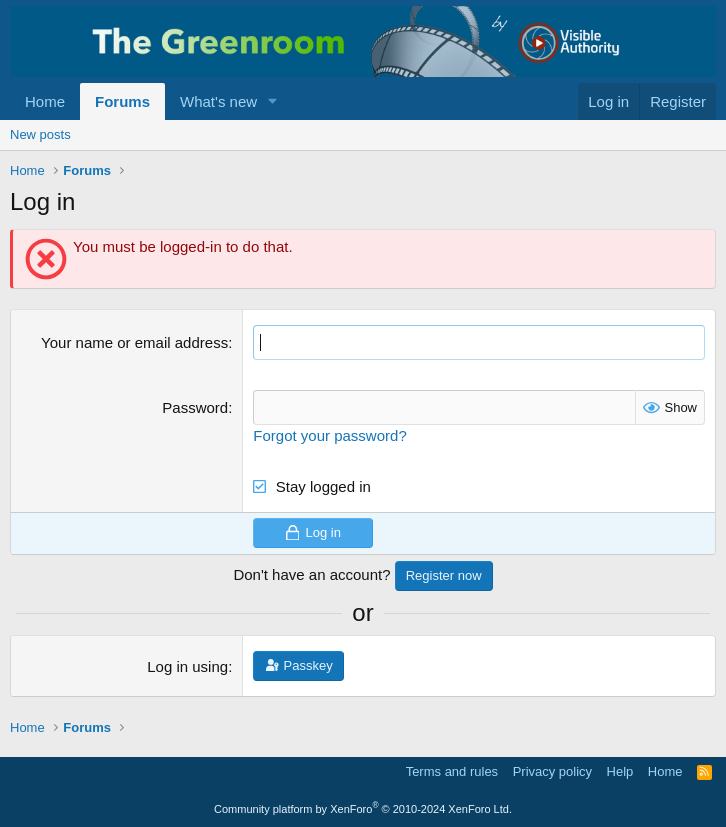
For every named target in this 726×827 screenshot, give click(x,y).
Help (620, 771)
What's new (218, 101)
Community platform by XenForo (363, 809)
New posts (40, 134)
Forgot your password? (329, 435)
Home (45, 101)
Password (195, 407)
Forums (122, 101)
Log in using (187, 666)
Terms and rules (452, 771)
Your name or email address (134, 342)
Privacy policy (552, 771)
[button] (273, 101)
